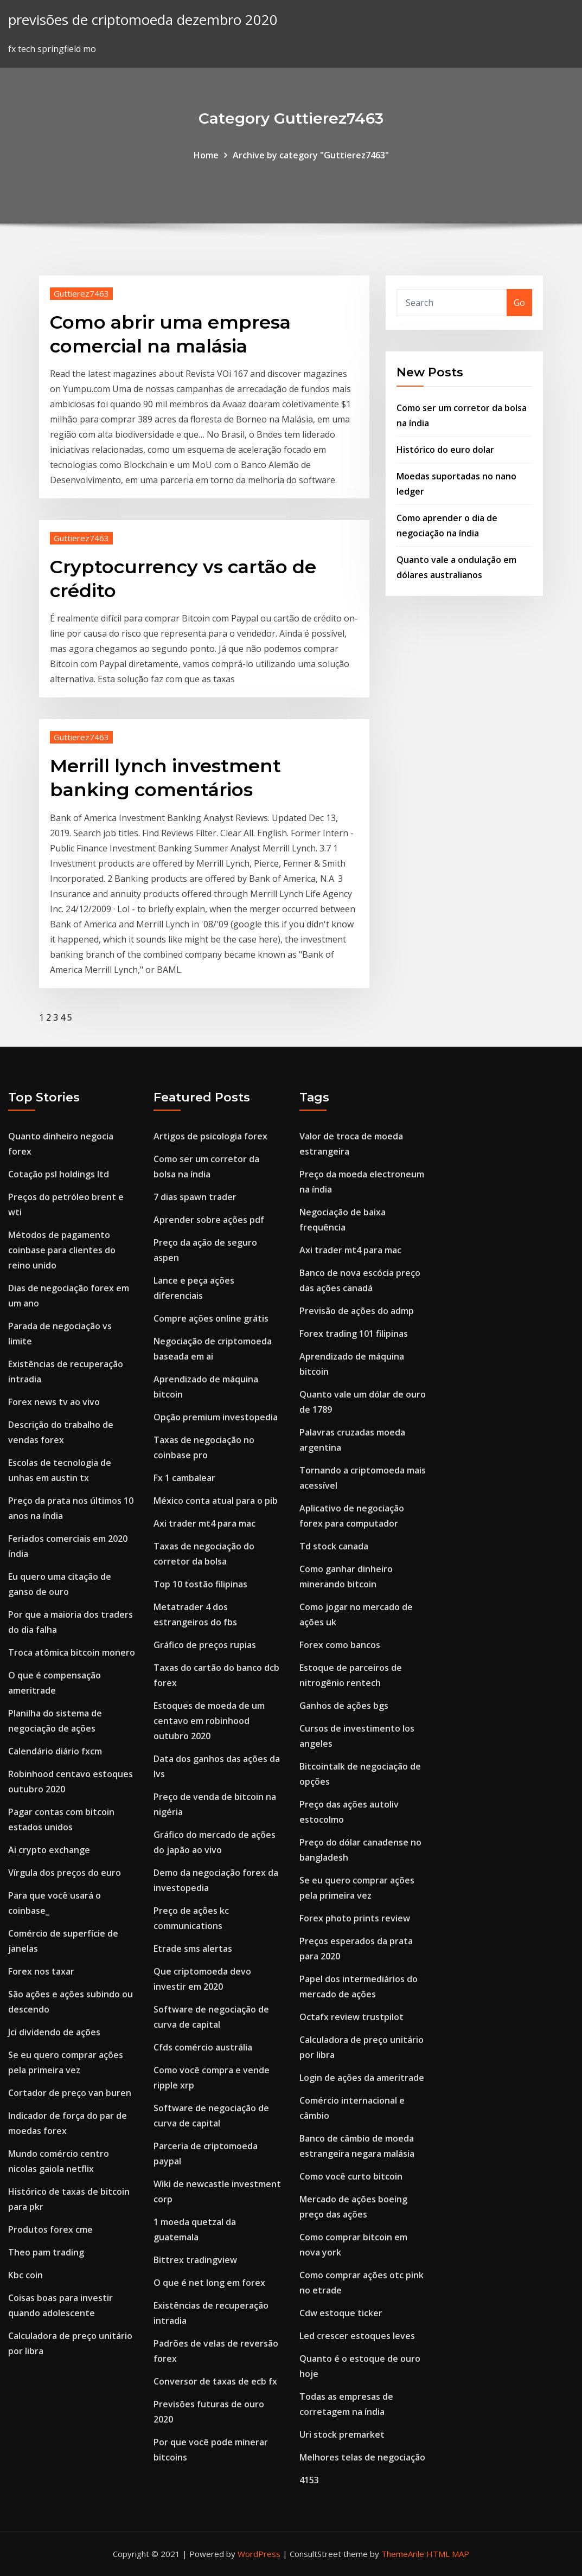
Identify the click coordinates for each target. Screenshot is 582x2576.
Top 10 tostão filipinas (200, 1584)
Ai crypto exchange (49, 1850)
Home (206, 155)
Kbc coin (25, 2275)
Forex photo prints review (354, 1918)
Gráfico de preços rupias (205, 1645)
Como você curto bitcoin (350, 2176)
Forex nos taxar (41, 1971)
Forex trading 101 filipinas (353, 1334)
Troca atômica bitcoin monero (71, 1652)
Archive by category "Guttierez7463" (311, 155)
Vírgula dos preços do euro (64, 1873)
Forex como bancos (339, 1645)
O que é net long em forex (209, 2283)
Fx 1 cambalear (184, 1478)
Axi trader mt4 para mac (204, 1523)
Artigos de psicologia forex (210, 1136)
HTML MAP (447, 2553)
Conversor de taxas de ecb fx (215, 2381)
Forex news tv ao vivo (54, 1402)
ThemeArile (402, 2553)
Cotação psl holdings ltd (58, 1174)
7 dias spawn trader (195, 1197)
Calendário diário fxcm (55, 1751)
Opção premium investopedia (216, 1417)
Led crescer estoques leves (357, 2336)
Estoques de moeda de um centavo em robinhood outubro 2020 (209, 1721)
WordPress (259, 2553)
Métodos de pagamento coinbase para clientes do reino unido (62, 1250)
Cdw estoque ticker (340, 2313)
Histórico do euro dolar (445, 450)
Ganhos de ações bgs (343, 1706)
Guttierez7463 (81, 293)
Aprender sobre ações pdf (209, 1220)
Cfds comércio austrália (203, 2047)
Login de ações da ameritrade (361, 2078)
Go (519, 303)
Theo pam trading (46, 2252)
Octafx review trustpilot (351, 2017)
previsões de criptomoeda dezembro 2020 (143, 19)
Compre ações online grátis (211, 1318)
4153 (309, 2480)
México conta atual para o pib (216, 1501)
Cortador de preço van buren (69, 2093)
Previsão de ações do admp (356, 1311)
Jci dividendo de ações (54, 2032)
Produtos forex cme (50, 2229)
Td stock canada (333, 1546)
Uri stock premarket (342, 2434)
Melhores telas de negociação (362, 2457)
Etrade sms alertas (193, 1949)
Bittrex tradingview (195, 2260)
